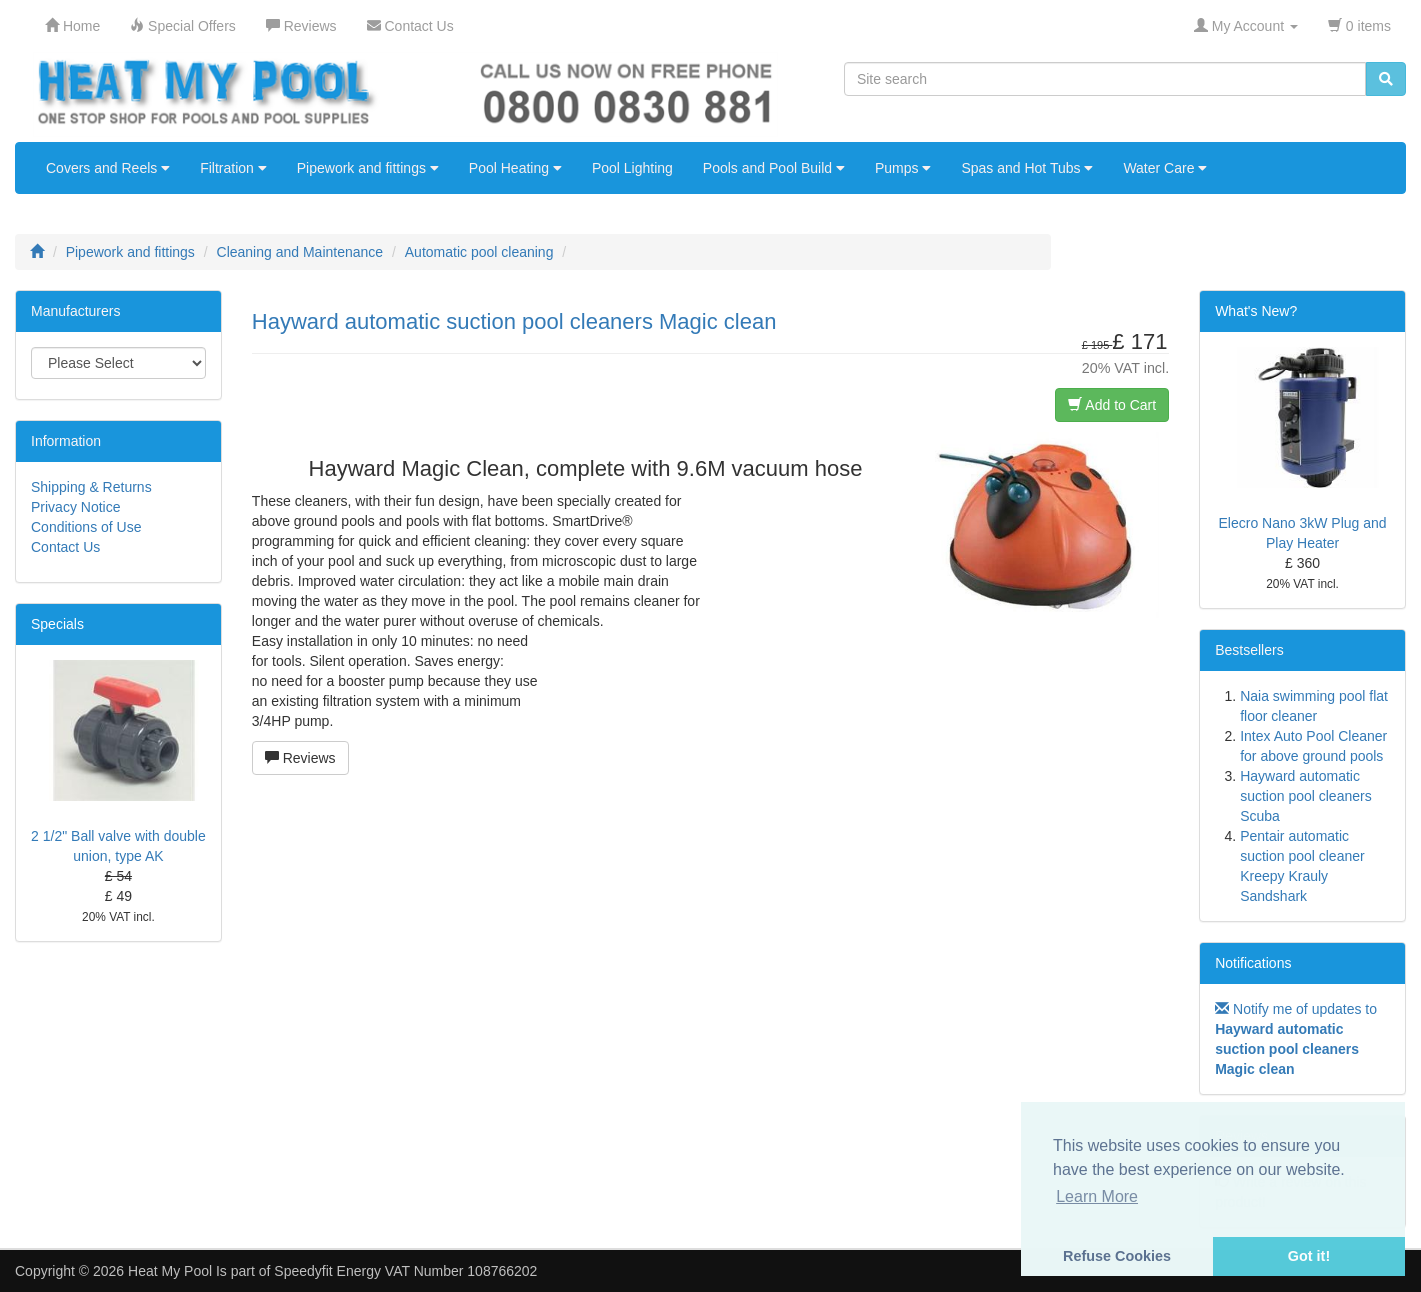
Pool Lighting (632, 168)
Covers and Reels (108, 168)
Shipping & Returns (91, 487)
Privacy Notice (75, 507)
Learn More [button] (1097, 1196)
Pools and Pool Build (774, 168)
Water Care (1165, 168)
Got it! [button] (1309, 1256)
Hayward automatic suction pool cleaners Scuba (1306, 796)
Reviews (300, 758)
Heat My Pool (170, 1271)
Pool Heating (515, 168)
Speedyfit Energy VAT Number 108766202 (405, 1271)
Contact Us (65, 547)
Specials (57, 624)
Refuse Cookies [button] (1117, 1256)
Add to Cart (1112, 405)
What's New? (1256, 311)
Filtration (233, 168)
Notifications (1253, 963)
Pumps (903, 168)
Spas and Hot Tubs (1027, 168)
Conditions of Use (86, 527)
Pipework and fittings (368, 168)
